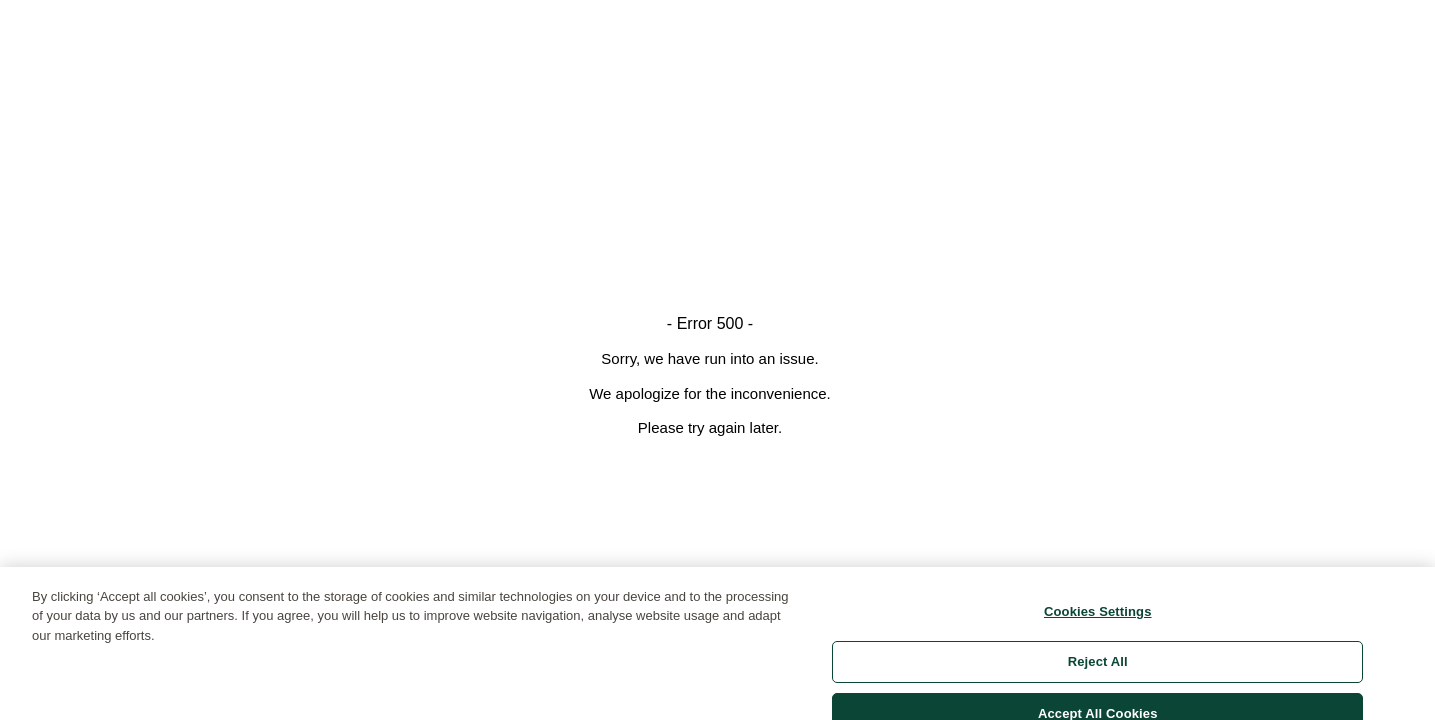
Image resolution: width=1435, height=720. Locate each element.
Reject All (1098, 667)
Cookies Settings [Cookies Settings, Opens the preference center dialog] (1098, 617)
